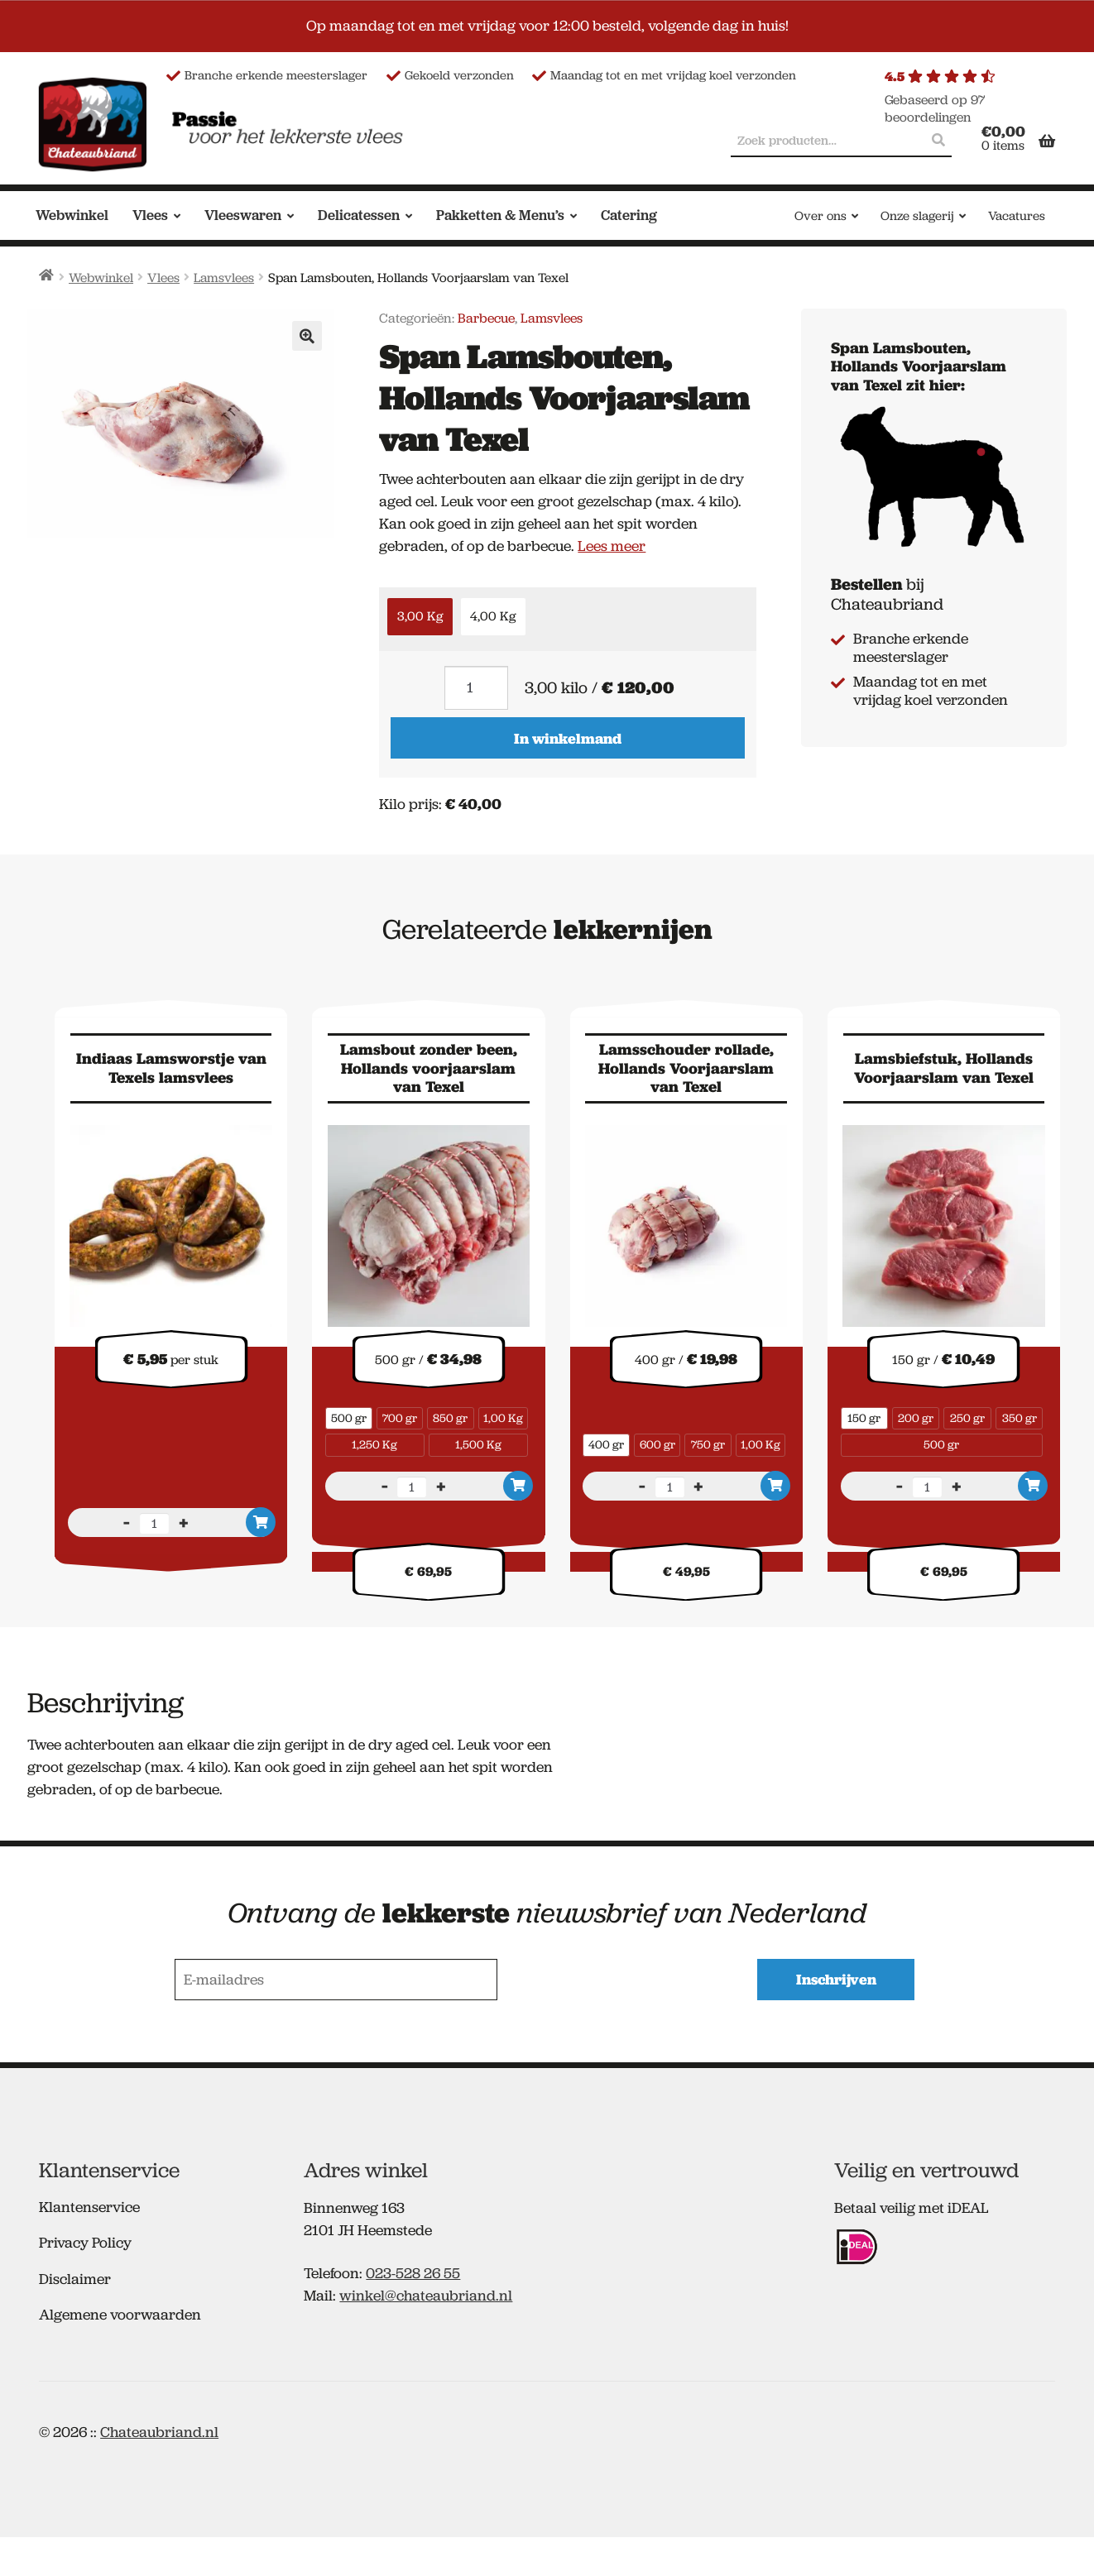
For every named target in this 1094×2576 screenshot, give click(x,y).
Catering (629, 215)
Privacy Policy (85, 2240)
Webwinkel (72, 215)
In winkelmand (567, 738)
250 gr (967, 1417)
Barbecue (486, 318)
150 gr (863, 1417)
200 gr (915, 1417)
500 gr (349, 1417)
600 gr (657, 1444)
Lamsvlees (224, 277)
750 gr (708, 1444)
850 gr (450, 1417)
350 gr (1019, 1417)
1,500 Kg (478, 1444)
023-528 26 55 (413, 2271)
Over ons (820, 216)
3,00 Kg (420, 616)
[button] (307, 336)
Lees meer (611, 546)
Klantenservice (89, 2204)
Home (47, 275)
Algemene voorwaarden (120, 2312)
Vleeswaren (242, 215)
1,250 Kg (374, 1444)
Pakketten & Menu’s (500, 215)
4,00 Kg (493, 616)
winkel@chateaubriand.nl (425, 2293)
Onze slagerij (917, 216)
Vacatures (1016, 216)
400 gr (606, 1444)
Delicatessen (359, 215)
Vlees (150, 215)
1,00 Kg (503, 1417)
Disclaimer (75, 2276)
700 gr (399, 1417)
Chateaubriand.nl (159, 2429)
